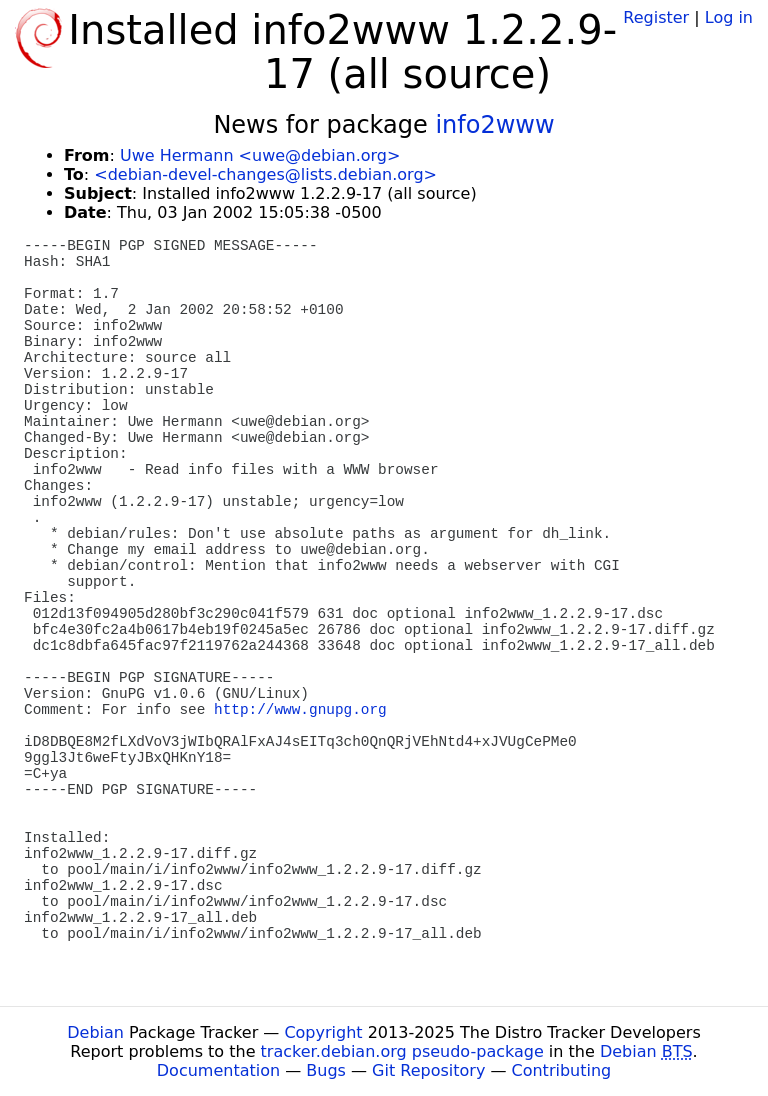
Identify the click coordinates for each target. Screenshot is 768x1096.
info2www (494, 125)
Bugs (326, 1070)
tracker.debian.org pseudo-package (402, 1051)
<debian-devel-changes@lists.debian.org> (265, 174)
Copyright (323, 1032)
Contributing (562, 1070)
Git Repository (428, 1070)
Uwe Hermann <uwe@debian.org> (260, 155)
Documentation (218, 1070)
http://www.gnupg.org (300, 710)
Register (656, 17)
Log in (729, 17)
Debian (95, 1032)
